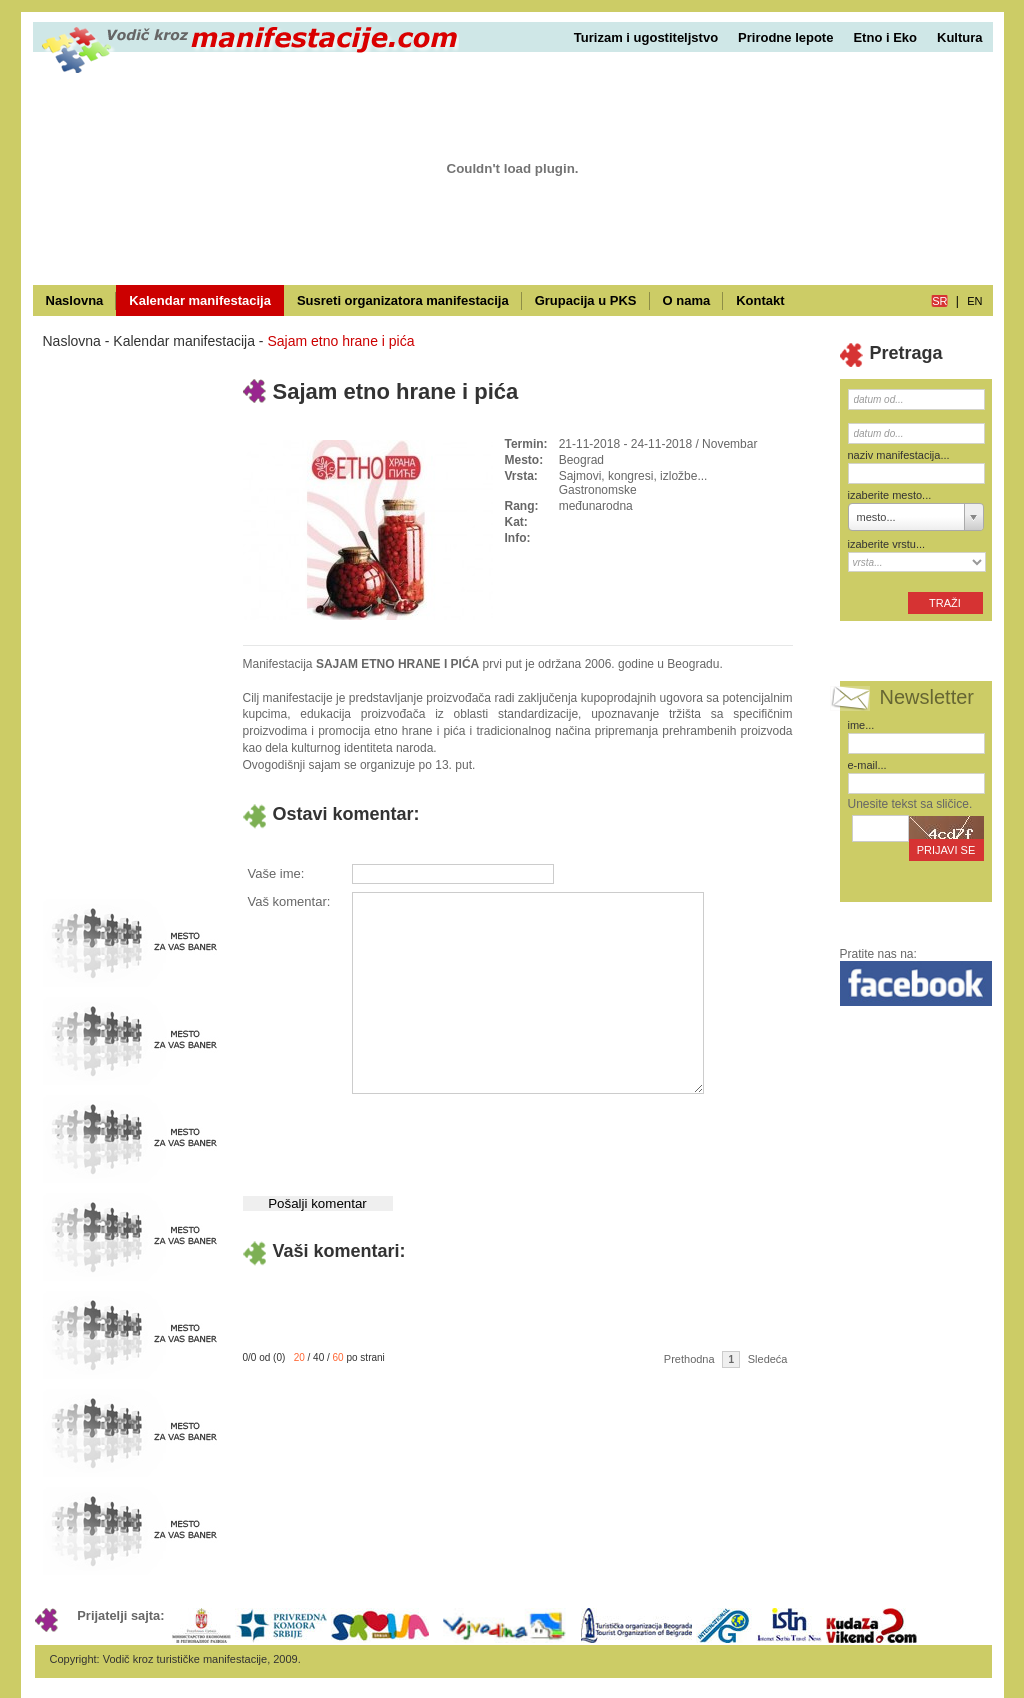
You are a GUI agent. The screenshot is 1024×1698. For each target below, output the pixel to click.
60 (338, 1357)
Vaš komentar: (289, 901)
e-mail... (867, 765)
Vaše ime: (276, 873)
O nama (687, 300)
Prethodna (689, 1359)
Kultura (960, 37)
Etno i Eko (885, 37)
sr (939, 301)
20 (299, 1357)
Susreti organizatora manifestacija (403, 300)
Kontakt (760, 300)
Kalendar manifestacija (200, 300)
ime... (861, 725)
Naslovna (75, 300)
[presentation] (503, 1137)
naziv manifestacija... (899, 455)
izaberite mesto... (890, 495)
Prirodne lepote (785, 37)
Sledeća (768, 1359)
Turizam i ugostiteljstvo (646, 37)
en (974, 301)
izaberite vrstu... (887, 544)
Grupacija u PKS (586, 300)
